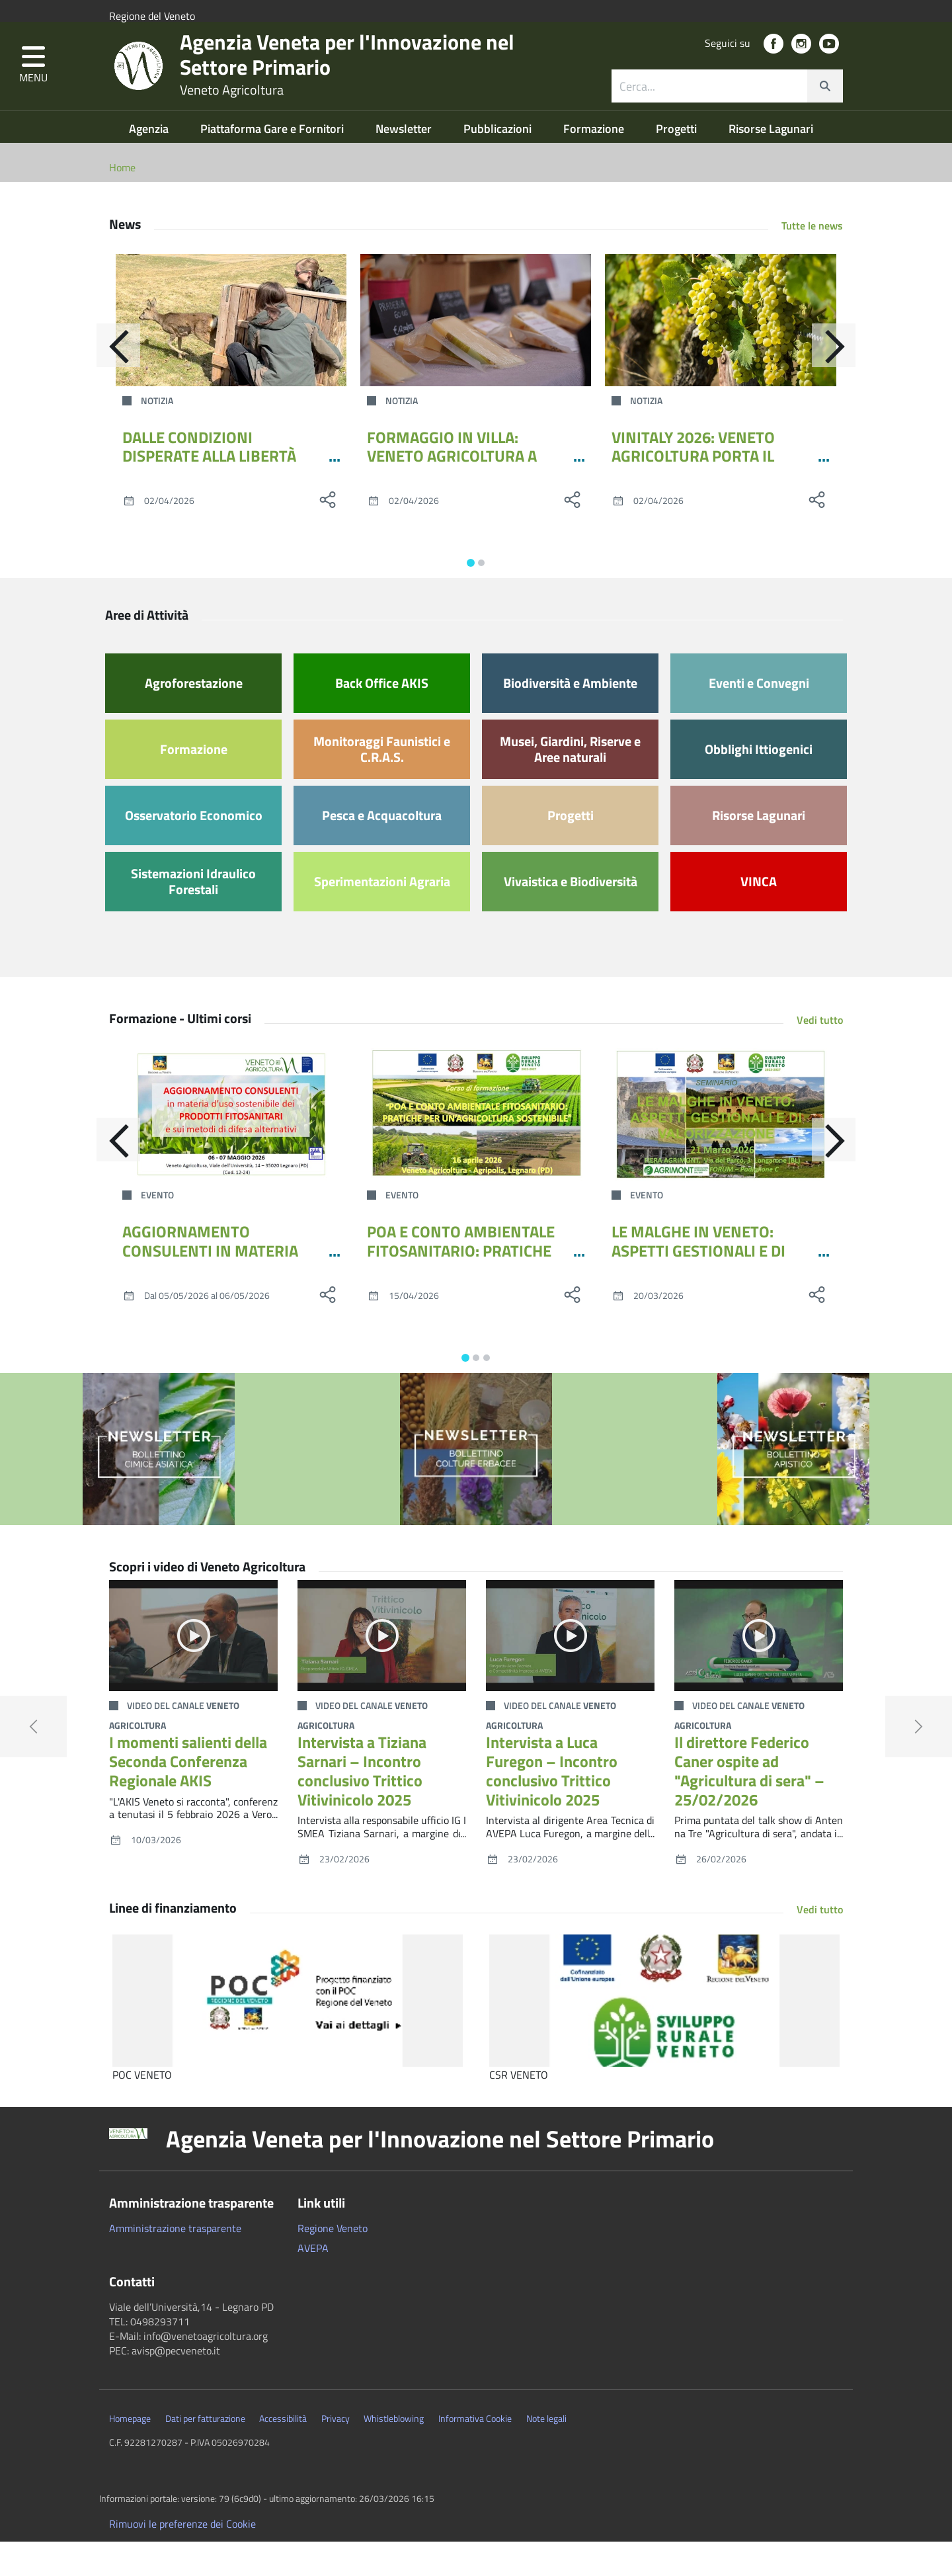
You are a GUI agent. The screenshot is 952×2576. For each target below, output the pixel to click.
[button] (33, 88)
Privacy (335, 2453)
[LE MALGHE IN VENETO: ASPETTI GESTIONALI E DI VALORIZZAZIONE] (720, 1149)
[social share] (327, 534)
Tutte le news (812, 260)
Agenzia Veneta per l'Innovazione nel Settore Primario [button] (440, 2173)
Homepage (130, 2453)
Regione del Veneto (152, 16)
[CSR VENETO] (664, 2035)
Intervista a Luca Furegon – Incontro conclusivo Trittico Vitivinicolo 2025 (551, 1805)
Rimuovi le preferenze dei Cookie (182, 2558)
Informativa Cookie (475, 2453)
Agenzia (150, 163)
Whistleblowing (394, 2453)
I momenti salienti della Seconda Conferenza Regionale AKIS (188, 1796)
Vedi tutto (820, 1054)
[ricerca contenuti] (709, 108)
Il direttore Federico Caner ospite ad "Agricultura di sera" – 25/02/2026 (749, 1805)
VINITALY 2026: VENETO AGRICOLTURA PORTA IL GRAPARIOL (693, 491)
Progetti (677, 163)
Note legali (546, 2453)
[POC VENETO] (287, 2035)
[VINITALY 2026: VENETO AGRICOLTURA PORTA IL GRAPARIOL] (720, 354)
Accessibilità (283, 2453)
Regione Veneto (333, 2262)
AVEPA (313, 2282)
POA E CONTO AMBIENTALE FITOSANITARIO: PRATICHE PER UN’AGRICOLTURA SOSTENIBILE (461, 1294)
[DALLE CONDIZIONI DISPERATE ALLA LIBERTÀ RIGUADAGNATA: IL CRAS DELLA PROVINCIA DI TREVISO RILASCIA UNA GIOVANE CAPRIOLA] (231, 354)
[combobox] (727, 108)
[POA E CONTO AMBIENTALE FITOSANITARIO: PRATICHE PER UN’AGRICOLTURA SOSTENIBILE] (476, 1149)
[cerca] (825, 108)
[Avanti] (842, 384)
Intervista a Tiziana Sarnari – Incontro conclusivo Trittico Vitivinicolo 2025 (362, 1805)
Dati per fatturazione (205, 2453)
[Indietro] (109, 384)
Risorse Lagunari (771, 163)
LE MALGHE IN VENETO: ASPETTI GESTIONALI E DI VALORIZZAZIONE (698, 1285)
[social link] (773, 66)
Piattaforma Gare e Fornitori (273, 163)
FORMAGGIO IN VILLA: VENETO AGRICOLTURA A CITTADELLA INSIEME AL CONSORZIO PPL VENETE (452, 500)
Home (122, 202)
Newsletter (405, 163)
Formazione (595, 163)
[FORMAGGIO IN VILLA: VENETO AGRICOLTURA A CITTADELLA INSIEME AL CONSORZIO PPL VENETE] (476, 354)
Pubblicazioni (498, 163)
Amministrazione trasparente (175, 2262)
